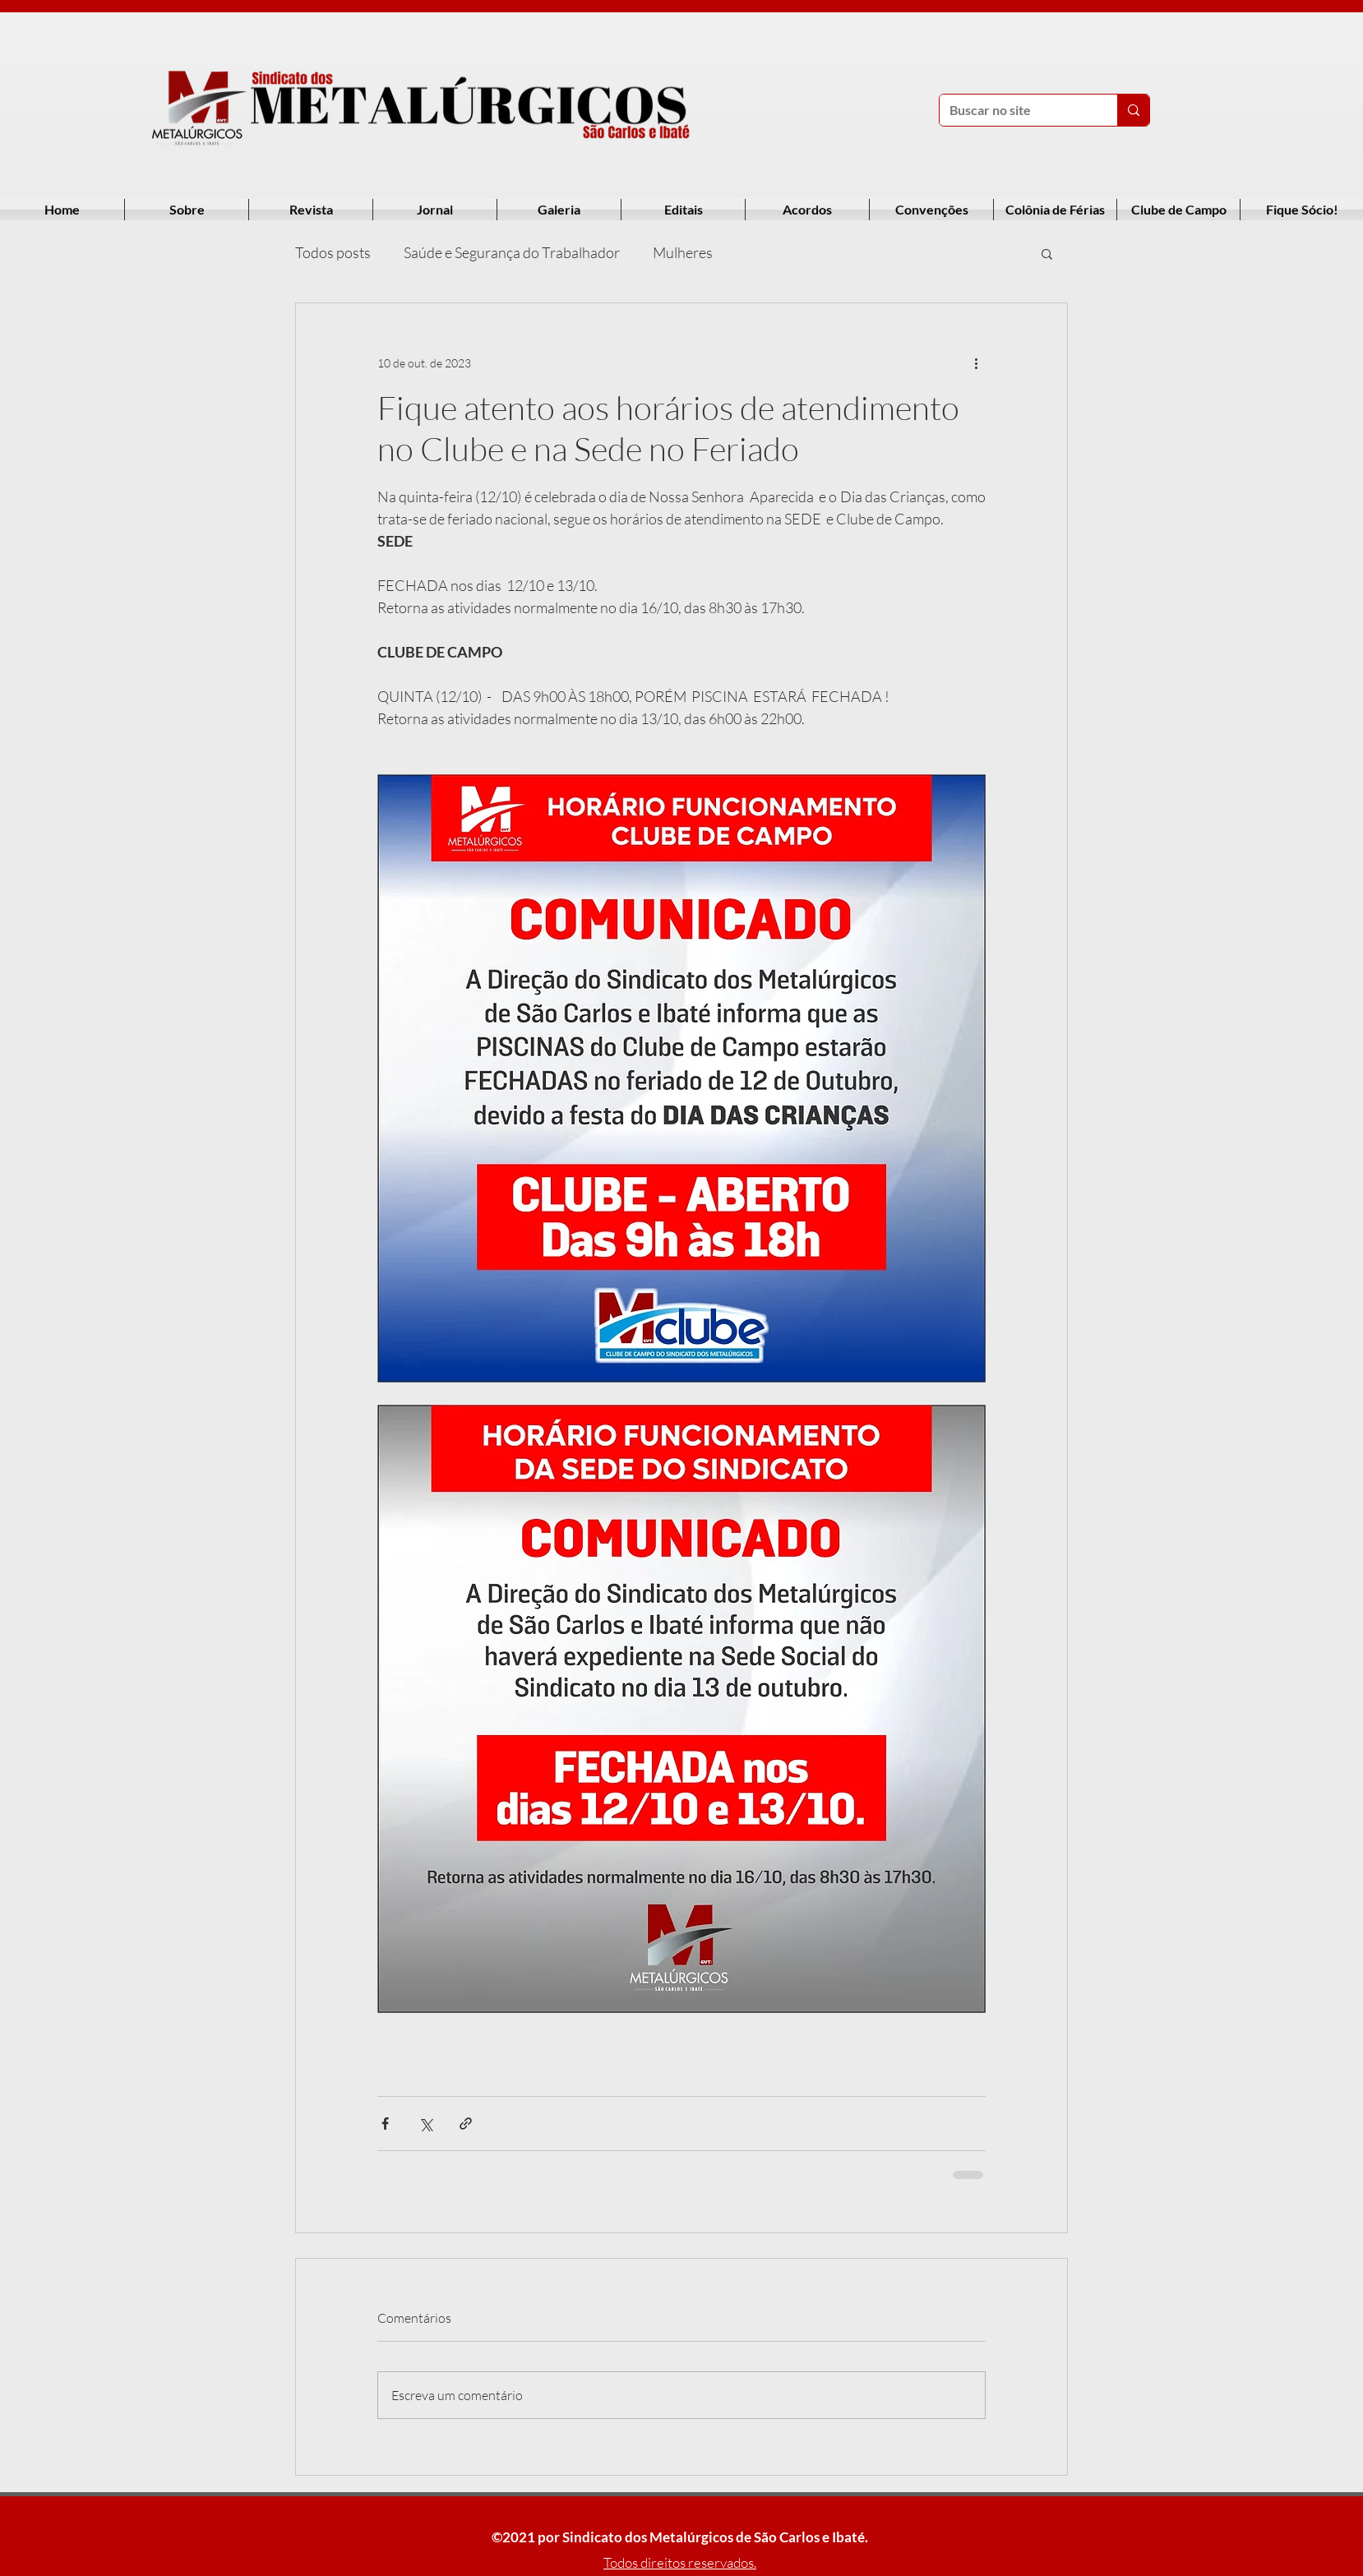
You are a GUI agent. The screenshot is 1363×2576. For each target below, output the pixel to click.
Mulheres (683, 252)
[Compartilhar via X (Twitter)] (425, 2123)
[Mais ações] (976, 362)
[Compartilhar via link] (466, 2123)
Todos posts (333, 252)
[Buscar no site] (1016, 110)
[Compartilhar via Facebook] (385, 2123)
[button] (1047, 253)
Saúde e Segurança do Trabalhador (512, 252)
